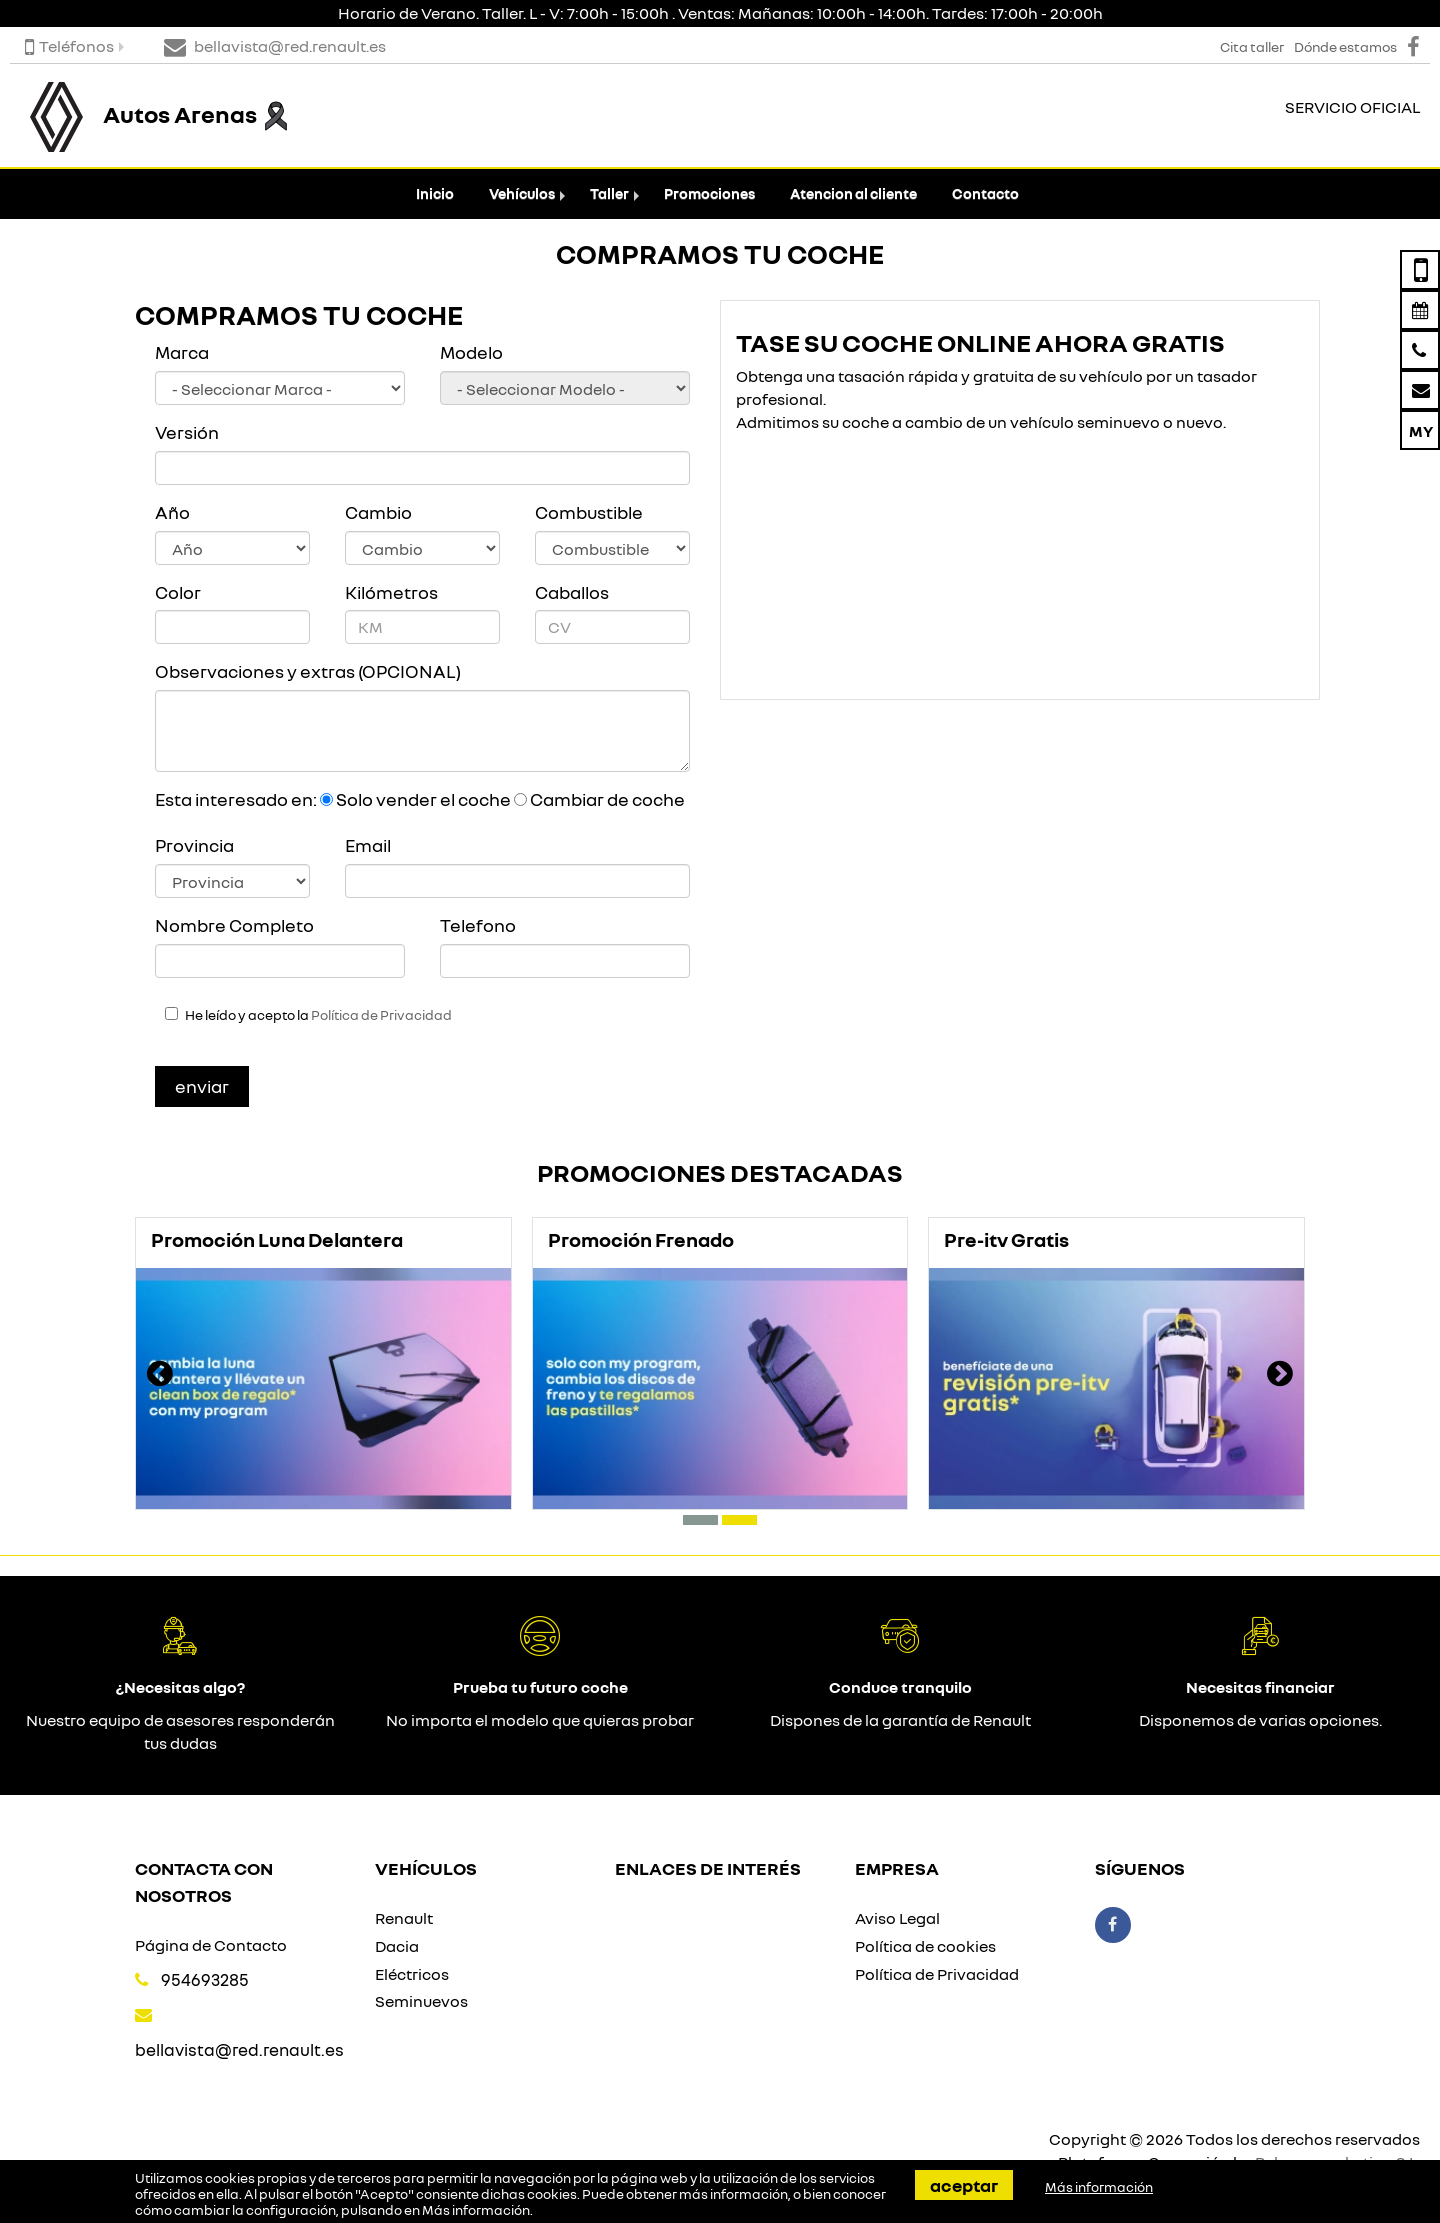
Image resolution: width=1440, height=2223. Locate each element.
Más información (476, 2210)
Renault (404, 1918)
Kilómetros (391, 592)
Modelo (471, 352)
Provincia (194, 845)
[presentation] (160, 1376)
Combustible (589, 512)
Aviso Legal (897, 1918)
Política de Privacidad (381, 1015)
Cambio (378, 512)
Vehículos (522, 193)
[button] (700, 1520)
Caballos (572, 592)
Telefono (478, 925)
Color (178, 592)
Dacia (397, 1946)
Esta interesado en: (236, 799)
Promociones (709, 193)
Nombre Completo (234, 925)
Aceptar (964, 2185)
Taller (609, 193)
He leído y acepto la (318, 1015)
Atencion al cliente (853, 193)
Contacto (985, 193)
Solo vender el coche (423, 799)
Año (172, 512)
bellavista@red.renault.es (239, 2049)
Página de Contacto (211, 1945)
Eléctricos (412, 1974)
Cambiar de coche (607, 799)
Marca (182, 352)
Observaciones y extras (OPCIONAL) (308, 671)
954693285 (205, 1979)
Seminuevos (421, 2001)
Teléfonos (69, 46)
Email (368, 845)
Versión (187, 432)
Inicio (435, 193)
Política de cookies (925, 1946)
